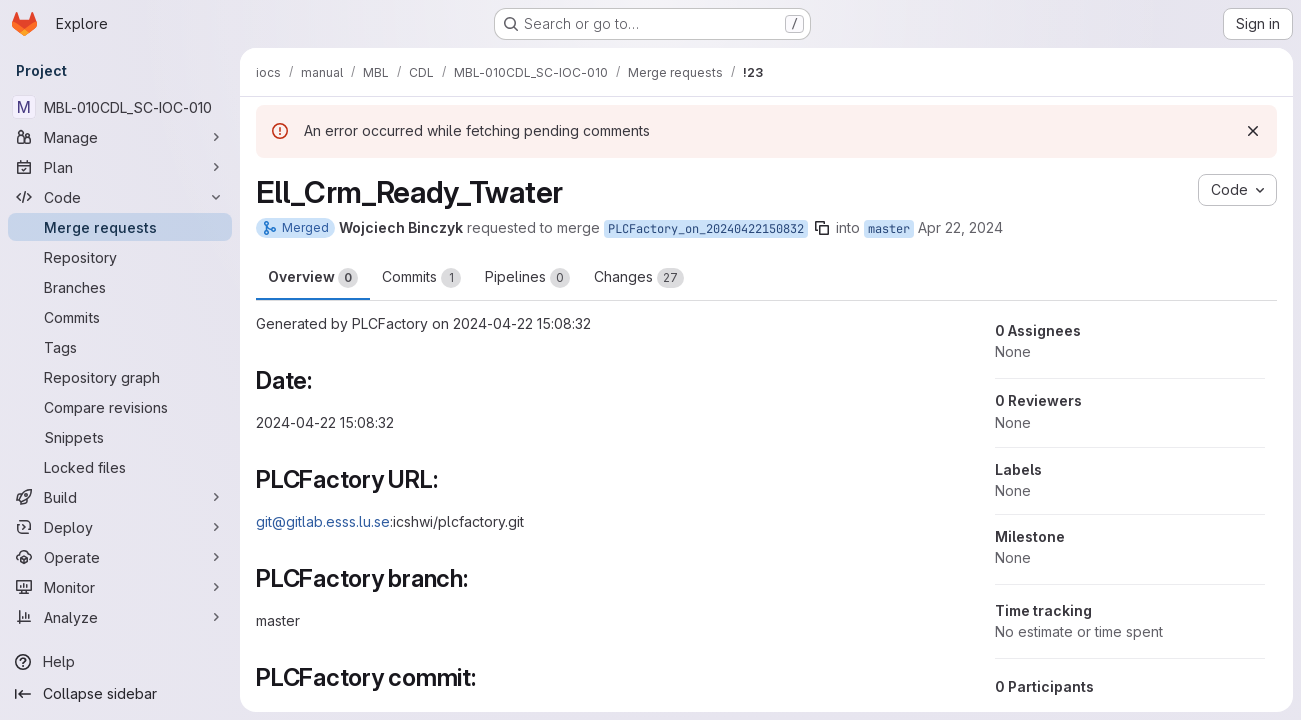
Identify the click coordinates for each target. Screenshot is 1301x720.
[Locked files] (120, 467)
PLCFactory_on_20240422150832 (706, 229)
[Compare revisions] (120, 407)
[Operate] (120, 557)
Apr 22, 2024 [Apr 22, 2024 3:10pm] (960, 227)
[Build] (120, 497)
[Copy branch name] (822, 228)
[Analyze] (120, 617)
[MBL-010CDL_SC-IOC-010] (120, 107)
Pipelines (527, 278)
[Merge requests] (120, 227)
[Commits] (120, 317)
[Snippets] (120, 437)
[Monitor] (120, 587)
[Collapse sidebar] (120, 694)
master (889, 229)
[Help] (120, 662)
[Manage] (120, 137)
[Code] (120, 197)
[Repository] (120, 257)
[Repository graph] (120, 377)
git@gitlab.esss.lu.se (323, 521)
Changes (639, 278)
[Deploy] (120, 527)
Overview (313, 278)
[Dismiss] (1253, 131)
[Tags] (120, 347)
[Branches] (120, 287)
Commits (421, 278)
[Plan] (120, 167)
